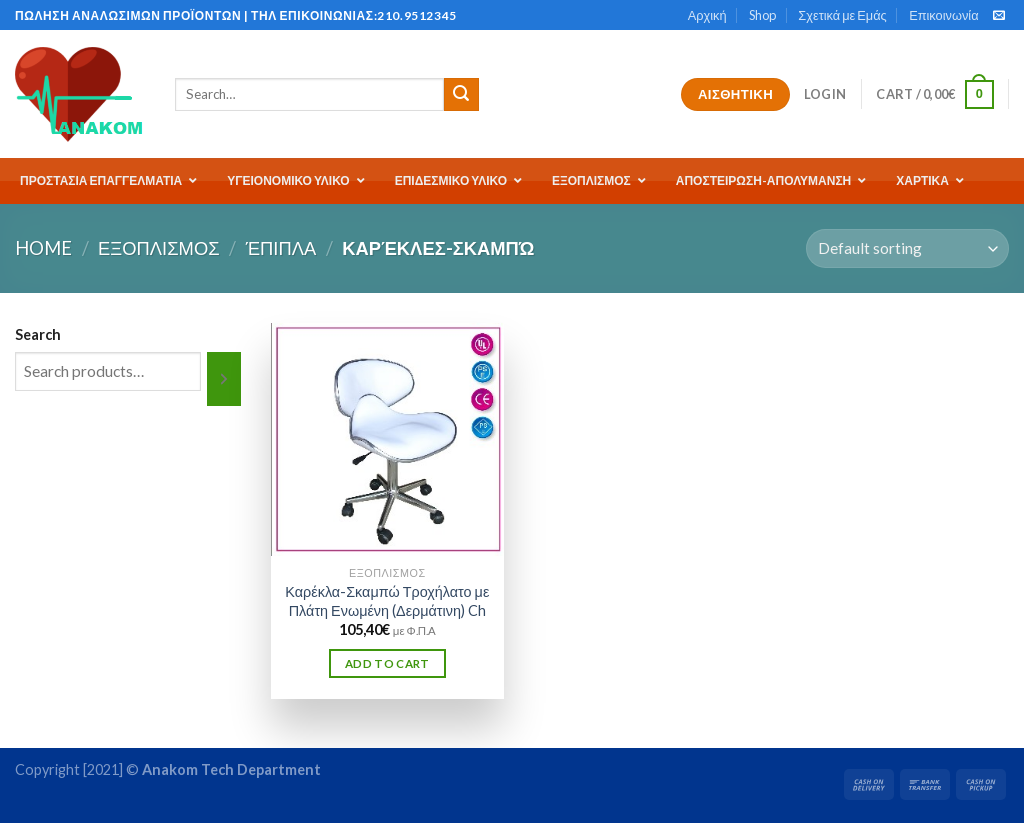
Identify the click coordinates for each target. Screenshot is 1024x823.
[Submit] (461, 95)
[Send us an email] (999, 16)
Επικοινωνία (943, 15)
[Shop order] (907, 248)
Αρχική (707, 15)
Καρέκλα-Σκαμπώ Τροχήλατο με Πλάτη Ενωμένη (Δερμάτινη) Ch (387, 601)
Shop (762, 15)
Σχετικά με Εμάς (842, 15)
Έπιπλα (281, 248)
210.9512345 (417, 15)
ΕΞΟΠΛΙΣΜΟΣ (159, 248)
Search (38, 334)
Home (43, 248)
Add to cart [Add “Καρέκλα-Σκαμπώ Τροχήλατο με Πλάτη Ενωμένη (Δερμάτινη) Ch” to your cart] (387, 663)
